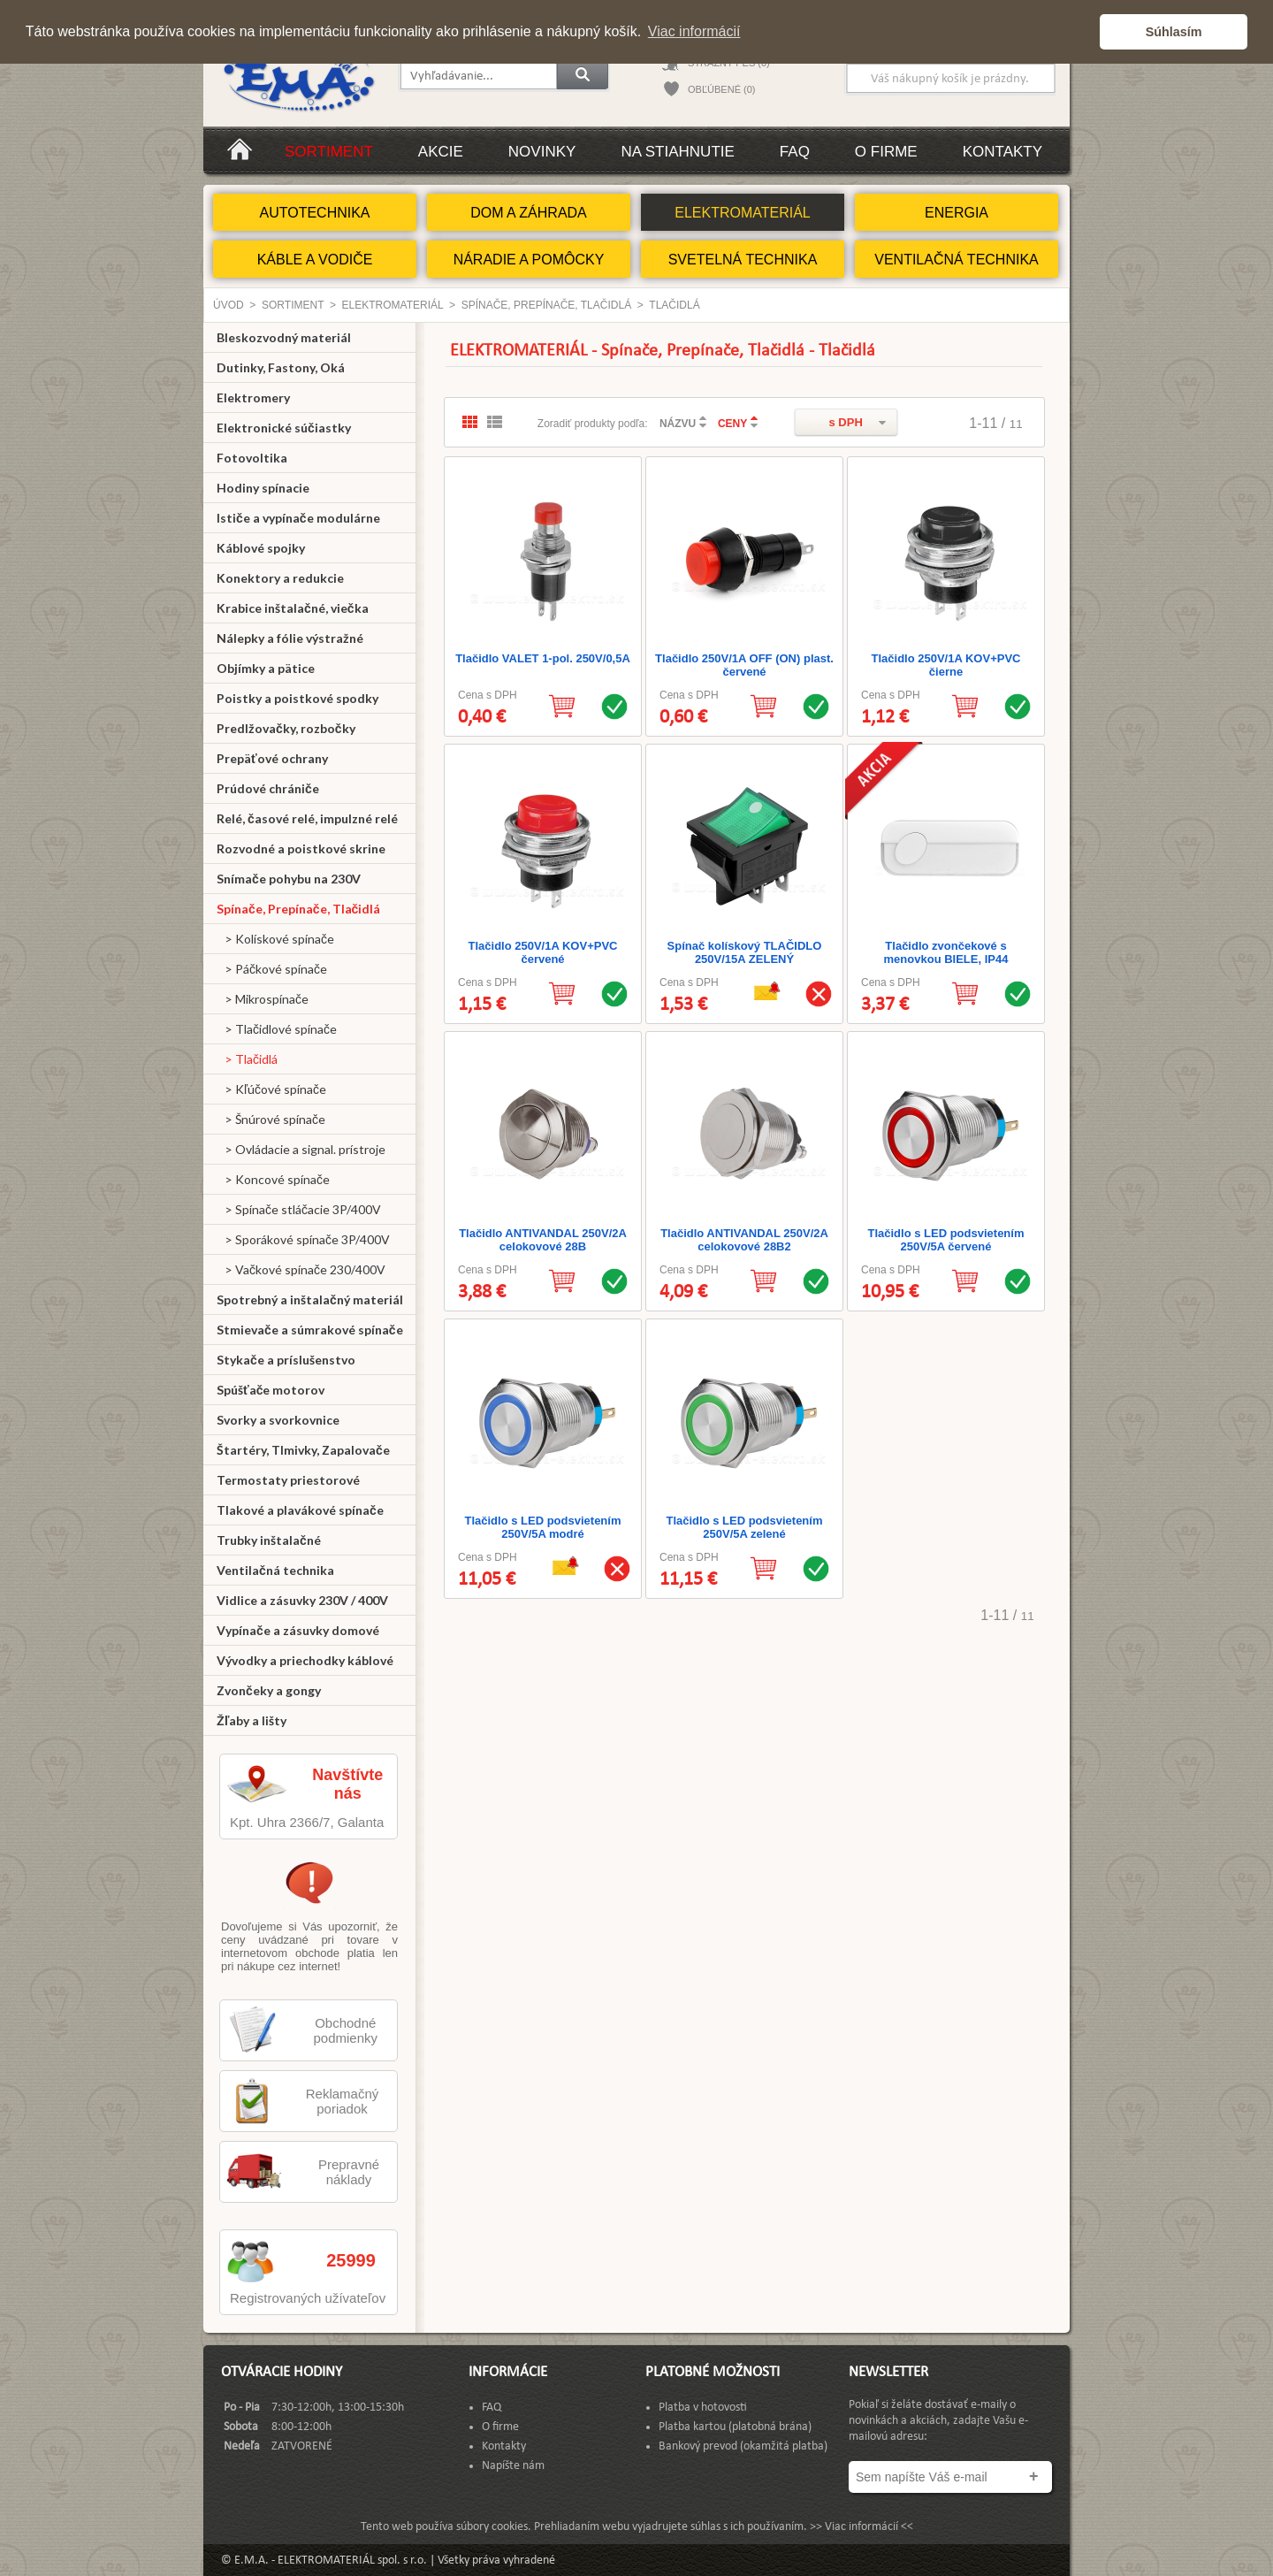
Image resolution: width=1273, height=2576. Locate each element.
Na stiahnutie (677, 151)
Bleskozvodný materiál (284, 337)
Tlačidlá (674, 305)
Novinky (542, 151)
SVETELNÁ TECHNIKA (743, 259)
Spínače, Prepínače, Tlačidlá (546, 305)
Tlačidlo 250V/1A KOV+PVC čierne (946, 665)
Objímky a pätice (266, 668)
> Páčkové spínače (272, 968)
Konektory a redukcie (280, 577)
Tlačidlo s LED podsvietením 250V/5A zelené (745, 1527)
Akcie (440, 151)
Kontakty (1002, 151)
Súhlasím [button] (1174, 32)
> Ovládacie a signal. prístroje (301, 1149)
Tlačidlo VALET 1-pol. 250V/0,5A (542, 658)
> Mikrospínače (263, 998)
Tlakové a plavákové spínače (300, 1509)
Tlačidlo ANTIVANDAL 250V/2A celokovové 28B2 (744, 1240)
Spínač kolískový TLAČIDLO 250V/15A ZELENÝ (744, 952)
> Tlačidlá (247, 1058)
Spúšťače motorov (271, 1389)
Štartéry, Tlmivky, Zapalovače (303, 1449)
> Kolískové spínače (275, 938)
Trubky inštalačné (269, 1540)
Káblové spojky (261, 547)
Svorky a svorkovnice (278, 1419)
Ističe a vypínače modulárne (298, 517)
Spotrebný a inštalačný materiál (310, 1299)
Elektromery (253, 397)
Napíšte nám (513, 2466)
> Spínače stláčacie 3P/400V (299, 1209)
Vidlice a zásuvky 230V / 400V (302, 1600)
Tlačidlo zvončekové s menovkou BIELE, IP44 (946, 952)
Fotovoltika (252, 457)
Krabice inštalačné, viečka (293, 607)
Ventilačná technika (275, 1570)
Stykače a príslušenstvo (286, 1359)
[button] (1082, 32)
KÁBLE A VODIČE (315, 259)
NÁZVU (677, 423)
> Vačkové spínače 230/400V (301, 1269)
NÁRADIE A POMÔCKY (529, 259)
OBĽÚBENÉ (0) (721, 89)
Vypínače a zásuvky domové (298, 1630)
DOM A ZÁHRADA (528, 212)
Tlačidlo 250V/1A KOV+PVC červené (543, 952)
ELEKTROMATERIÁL (743, 212)
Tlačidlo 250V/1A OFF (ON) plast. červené (744, 665)
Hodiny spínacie (263, 487)
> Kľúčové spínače (271, 1089)
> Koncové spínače (273, 1179)
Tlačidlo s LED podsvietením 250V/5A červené (946, 1240)
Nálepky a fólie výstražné (290, 638)
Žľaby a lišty (251, 1720)
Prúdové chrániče (268, 788)
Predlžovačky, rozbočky (286, 728)
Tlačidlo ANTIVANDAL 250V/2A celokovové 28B (543, 1240)
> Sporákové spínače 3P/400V (303, 1239)
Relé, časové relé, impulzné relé (307, 818)
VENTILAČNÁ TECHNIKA (956, 259)
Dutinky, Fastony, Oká (281, 367)
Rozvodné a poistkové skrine (301, 848)
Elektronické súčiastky (284, 427)
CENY (732, 423)
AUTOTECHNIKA (314, 212)
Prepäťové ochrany (272, 758)
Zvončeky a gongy (269, 1690)
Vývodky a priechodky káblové (305, 1660)
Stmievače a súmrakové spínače (310, 1329)
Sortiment (329, 151)
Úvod (228, 305)
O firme (886, 151)
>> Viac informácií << (861, 2527)
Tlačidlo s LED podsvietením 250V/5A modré (543, 1527)
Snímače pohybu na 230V (289, 878)
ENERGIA (956, 212)
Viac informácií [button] (694, 31)
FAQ (795, 151)
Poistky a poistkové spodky (297, 698)
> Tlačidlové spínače (277, 1028)
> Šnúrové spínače (271, 1119)
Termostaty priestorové (288, 1479)
